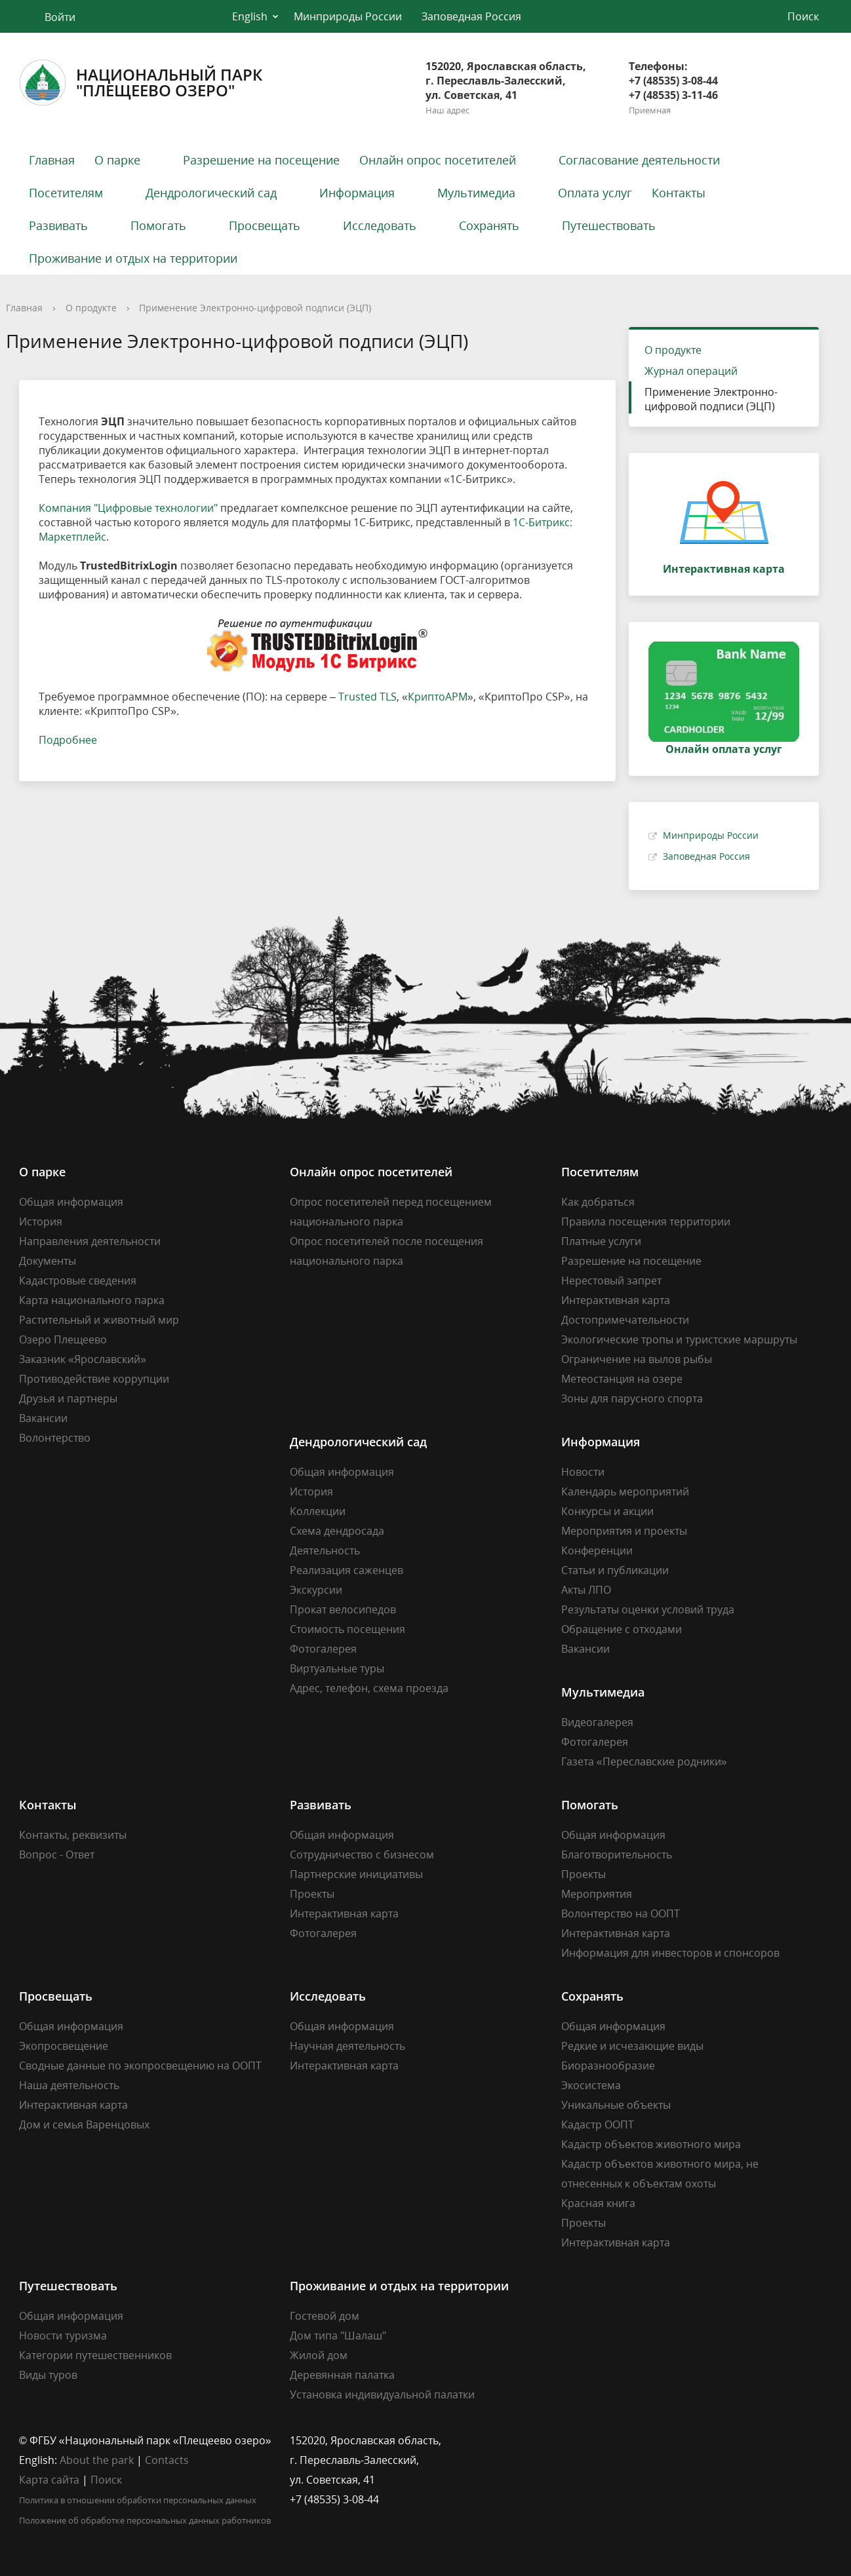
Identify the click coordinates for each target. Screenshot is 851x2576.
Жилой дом (318, 2355)
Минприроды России (348, 16)
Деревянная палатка (342, 2375)
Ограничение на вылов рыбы (636, 1359)
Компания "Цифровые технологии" (128, 508)
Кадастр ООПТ (597, 2124)
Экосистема (591, 2085)
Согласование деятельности (639, 160)
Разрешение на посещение (261, 160)
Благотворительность (616, 1854)
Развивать (58, 225)
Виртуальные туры (337, 1668)
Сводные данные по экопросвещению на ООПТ (140, 2065)
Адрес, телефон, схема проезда (369, 1688)
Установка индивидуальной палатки (382, 2394)
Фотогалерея (323, 1649)
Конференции (597, 1550)
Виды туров (48, 2375)
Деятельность (325, 1550)
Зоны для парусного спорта (632, 1398)
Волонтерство (54, 1438)
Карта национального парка (92, 1300)
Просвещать (264, 225)
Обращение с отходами (621, 1629)
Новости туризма (63, 2335)
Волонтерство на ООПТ (620, 1913)
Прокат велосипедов (343, 1609)
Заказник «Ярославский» (82, 1359)
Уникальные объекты (616, 2105)
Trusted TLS (367, 696)
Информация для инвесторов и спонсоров (670, 1953)
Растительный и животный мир (99, 1320)
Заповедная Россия (471, 16)
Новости (582, 1472)
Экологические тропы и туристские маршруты (679, 1339)
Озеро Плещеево (63, 1339)
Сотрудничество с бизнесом (362, 1854)
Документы (47, 1261)
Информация (357, 193)
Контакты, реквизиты (73, 1835)
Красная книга (598, 2203)
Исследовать (379, 225)
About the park (97, 2460)
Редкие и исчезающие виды (632, 2046)
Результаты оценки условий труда (647, 1609)
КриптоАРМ (437, 696)
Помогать (158, 225)
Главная (52, 160)
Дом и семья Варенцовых (84, 2124)
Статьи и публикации (615, 1570)
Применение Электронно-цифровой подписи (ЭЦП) (711, 399)
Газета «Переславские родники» (644, 1761)
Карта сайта (49, 2479)
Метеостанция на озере (622, 1379)
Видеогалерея (597, 1722)
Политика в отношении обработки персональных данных (137, 2500)
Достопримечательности (625, 1320)
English (249, 16)
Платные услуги (601, 1241)
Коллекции (318, 1511)
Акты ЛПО (586, 1590)
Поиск (106, 2479)
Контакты (678, 193)
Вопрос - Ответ (56, 1854)
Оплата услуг (595, 193)
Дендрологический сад (211, 193)
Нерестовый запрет (611, 1280)
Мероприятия (596, 1894)
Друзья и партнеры (68, 1398)
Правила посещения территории (645, 1221)
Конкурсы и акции (607, 1511)
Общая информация (71, 1202)
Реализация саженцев (346, 1570)
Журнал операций (691, 371)
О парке (117, 160)
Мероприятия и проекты (624, 1531)
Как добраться (598, 1202)
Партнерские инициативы (356, 1874)
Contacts (167, 2460)
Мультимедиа (476, 193)
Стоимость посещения (347, 1629)
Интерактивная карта (615, 1300)
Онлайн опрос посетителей (437, 160)
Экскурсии (316, 1590)
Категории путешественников (95, 2355)
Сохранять (489, 225)
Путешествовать (609, 225)
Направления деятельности (90, 1241)
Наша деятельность (69, 2085)
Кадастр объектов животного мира (651, 2144)
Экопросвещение (63, 2046)
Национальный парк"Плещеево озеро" (140, 82)
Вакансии (43, 1418)
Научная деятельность (347, 2046)
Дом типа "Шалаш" (338, 2335)
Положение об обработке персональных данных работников (145, 2520)
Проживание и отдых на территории (133, 258)
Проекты (312, 1894)
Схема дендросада (337, 1531)
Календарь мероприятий (625, 1491)
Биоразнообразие (608, 2065)
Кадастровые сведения (77, 1280)
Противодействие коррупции (94, 1379)
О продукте (91, 307)
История (40, 1221)
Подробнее (68, 740)
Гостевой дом (324, 2316)
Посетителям (66, 193)
